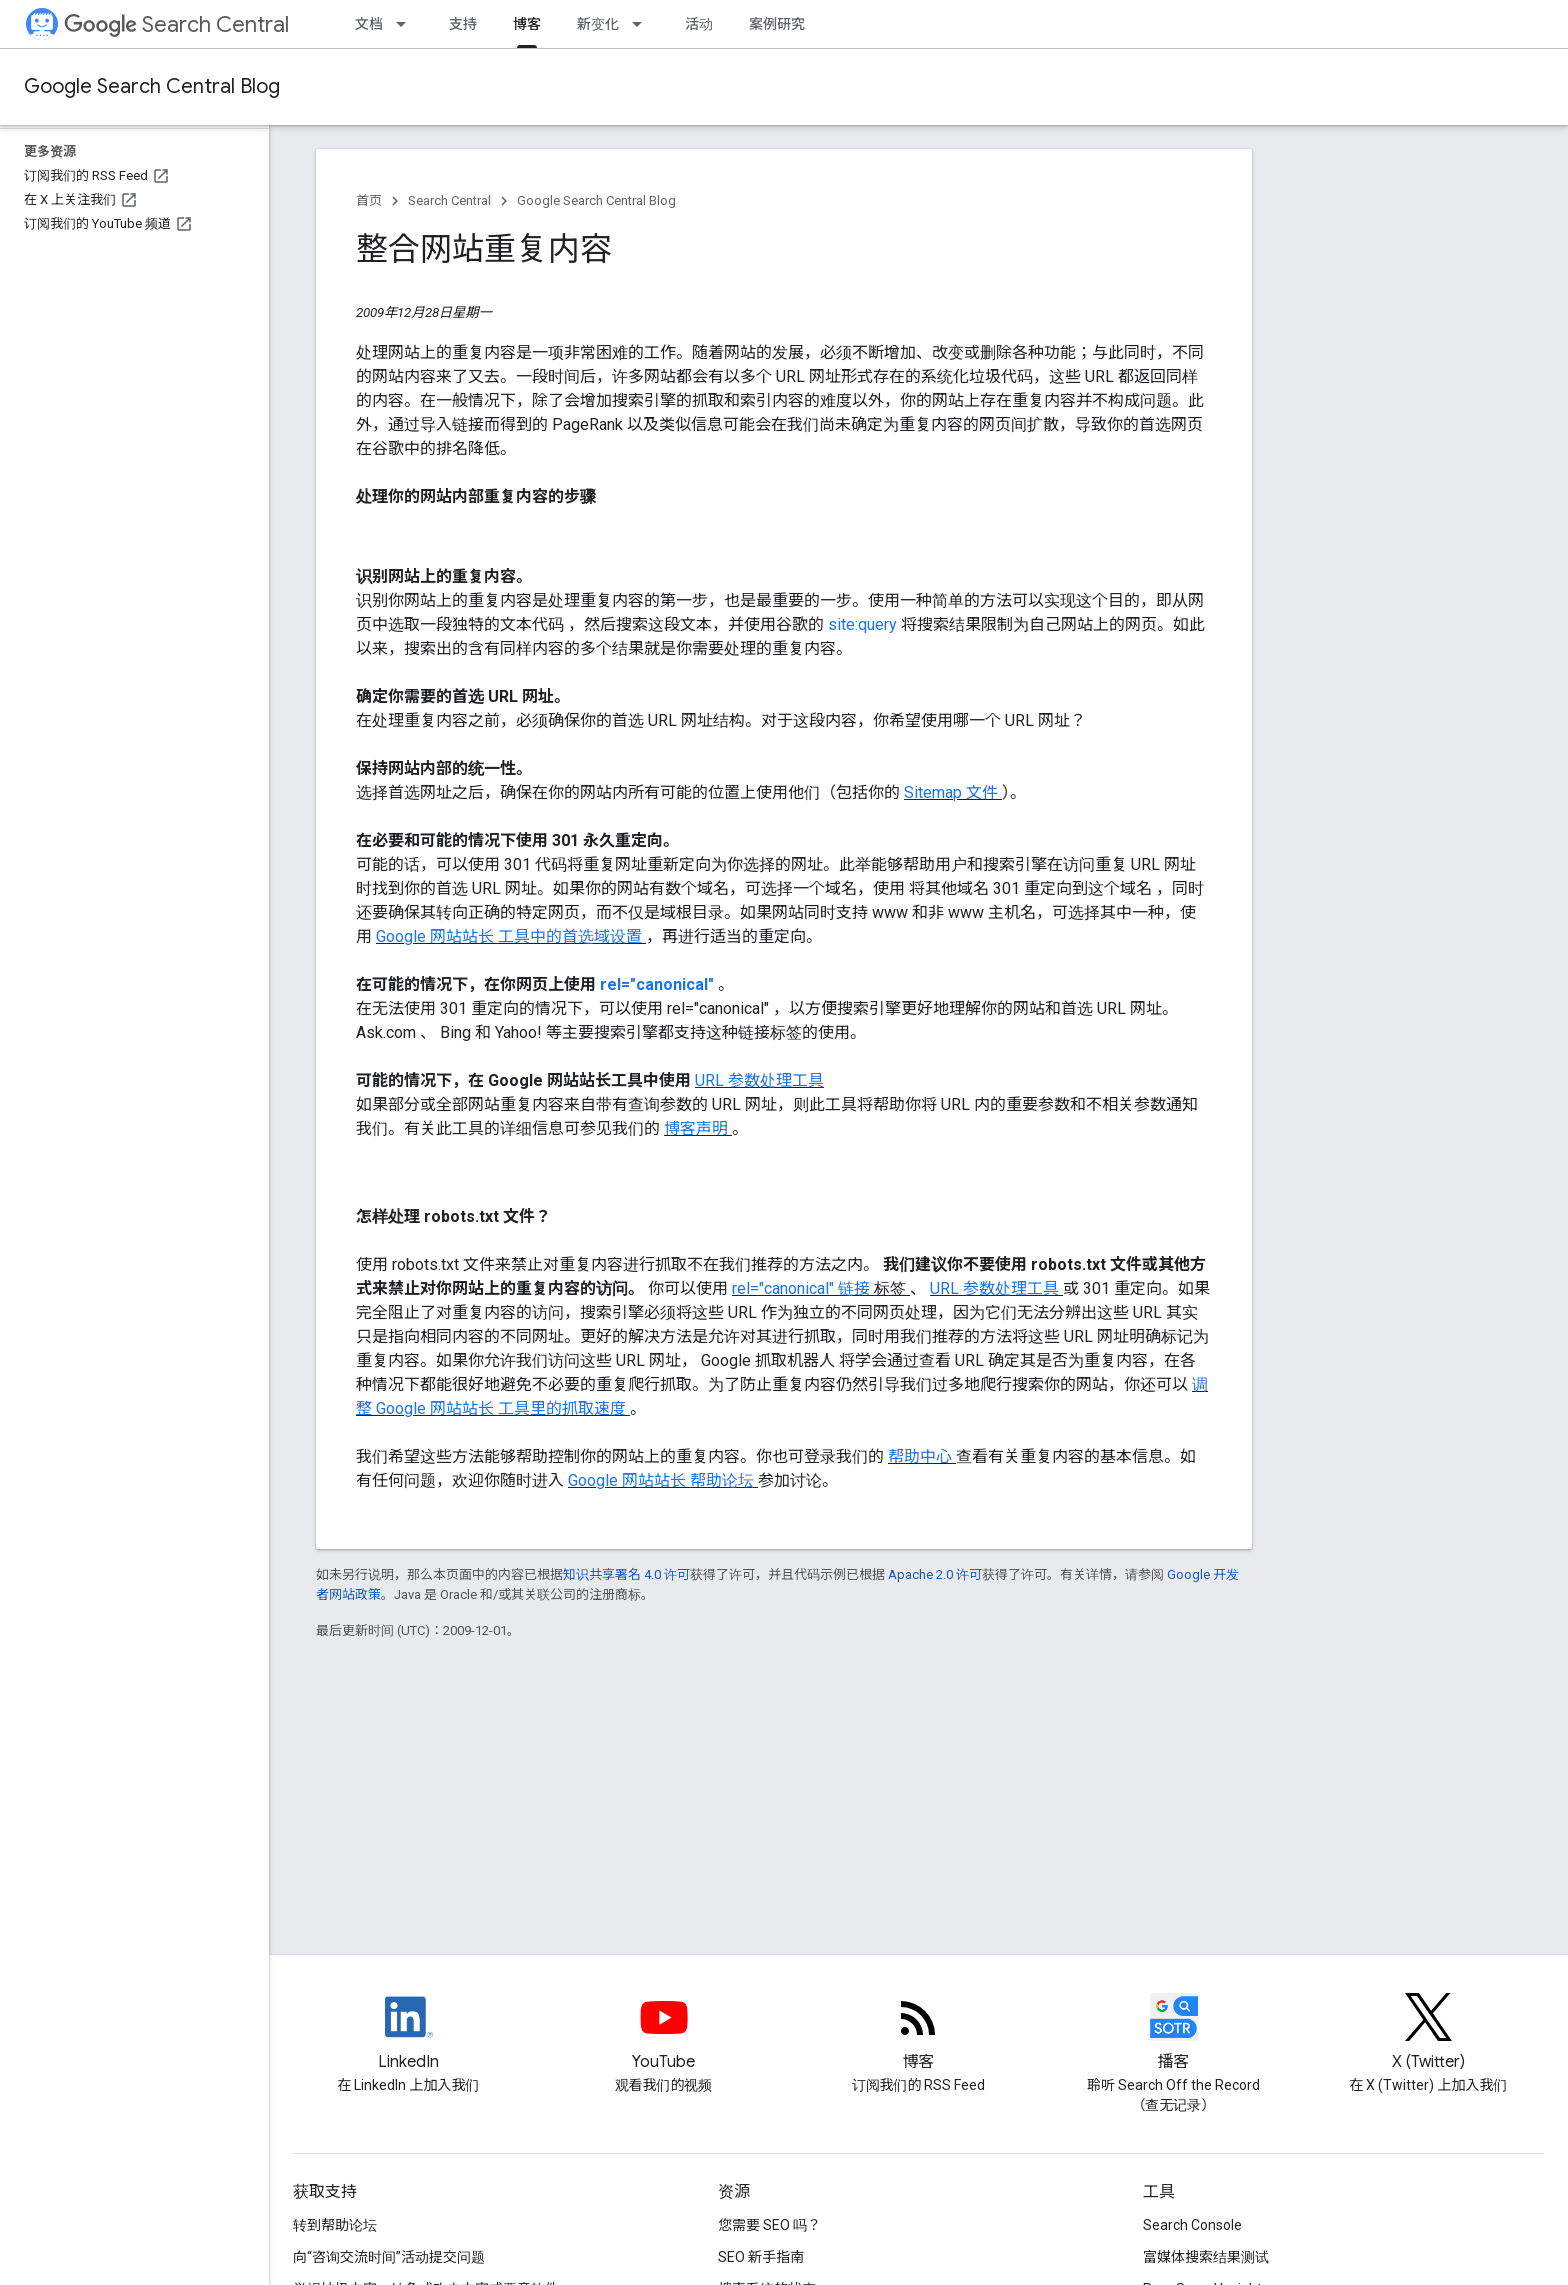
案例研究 (777, 24)
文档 (369, 24)
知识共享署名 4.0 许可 (626, 1574)
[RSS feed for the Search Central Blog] (919, 2034)
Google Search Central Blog (152, 86)
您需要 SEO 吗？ (769, 2225)
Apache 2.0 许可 (935, 1574)
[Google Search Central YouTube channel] (664, 2034)
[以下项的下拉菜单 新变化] (643, 24)
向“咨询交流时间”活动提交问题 (389, 2257)
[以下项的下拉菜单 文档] (407, 24)
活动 (699, 24)
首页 (369, 200)
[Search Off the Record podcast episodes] (1174, 2034)
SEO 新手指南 (761, 2257)
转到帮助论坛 (335, 2225)
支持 (463, 24)
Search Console (1192, 2225)
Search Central (176, 24)
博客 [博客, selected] (527, 24)
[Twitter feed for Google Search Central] (1429, 2034)
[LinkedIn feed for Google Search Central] (409, 2034)
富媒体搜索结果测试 (1206, 2257)
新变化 (598, 24)
